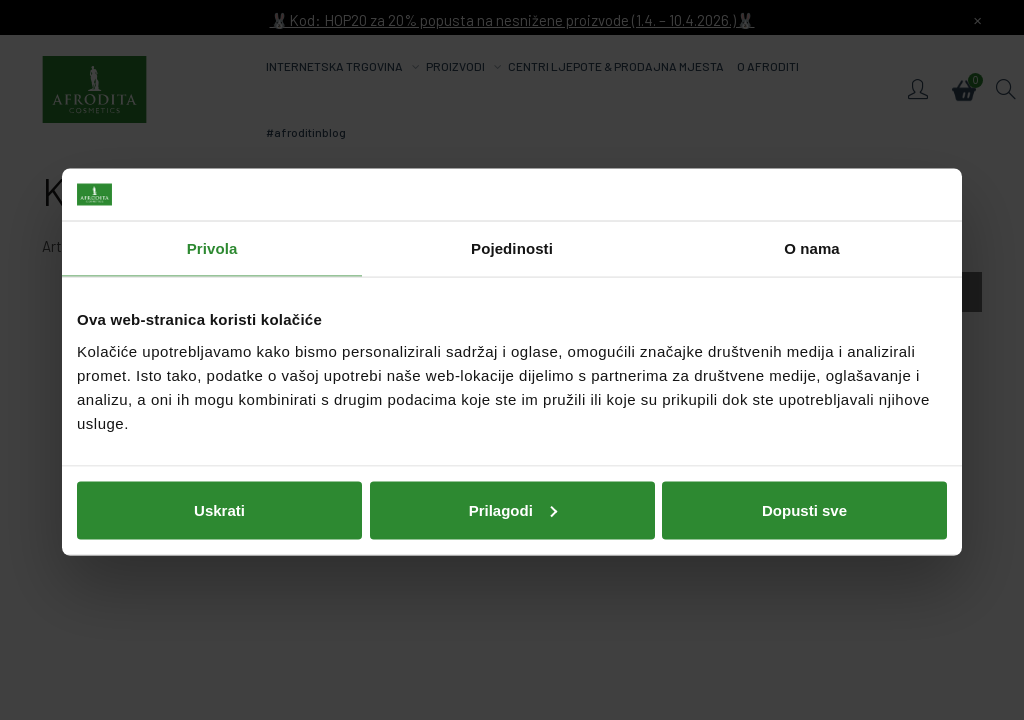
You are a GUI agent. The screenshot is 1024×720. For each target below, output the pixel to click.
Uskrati (219, 507)
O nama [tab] (812, 246)
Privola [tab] (212, 246)
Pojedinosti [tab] (512, 246)
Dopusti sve (804, 507)
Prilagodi (513, 507)
